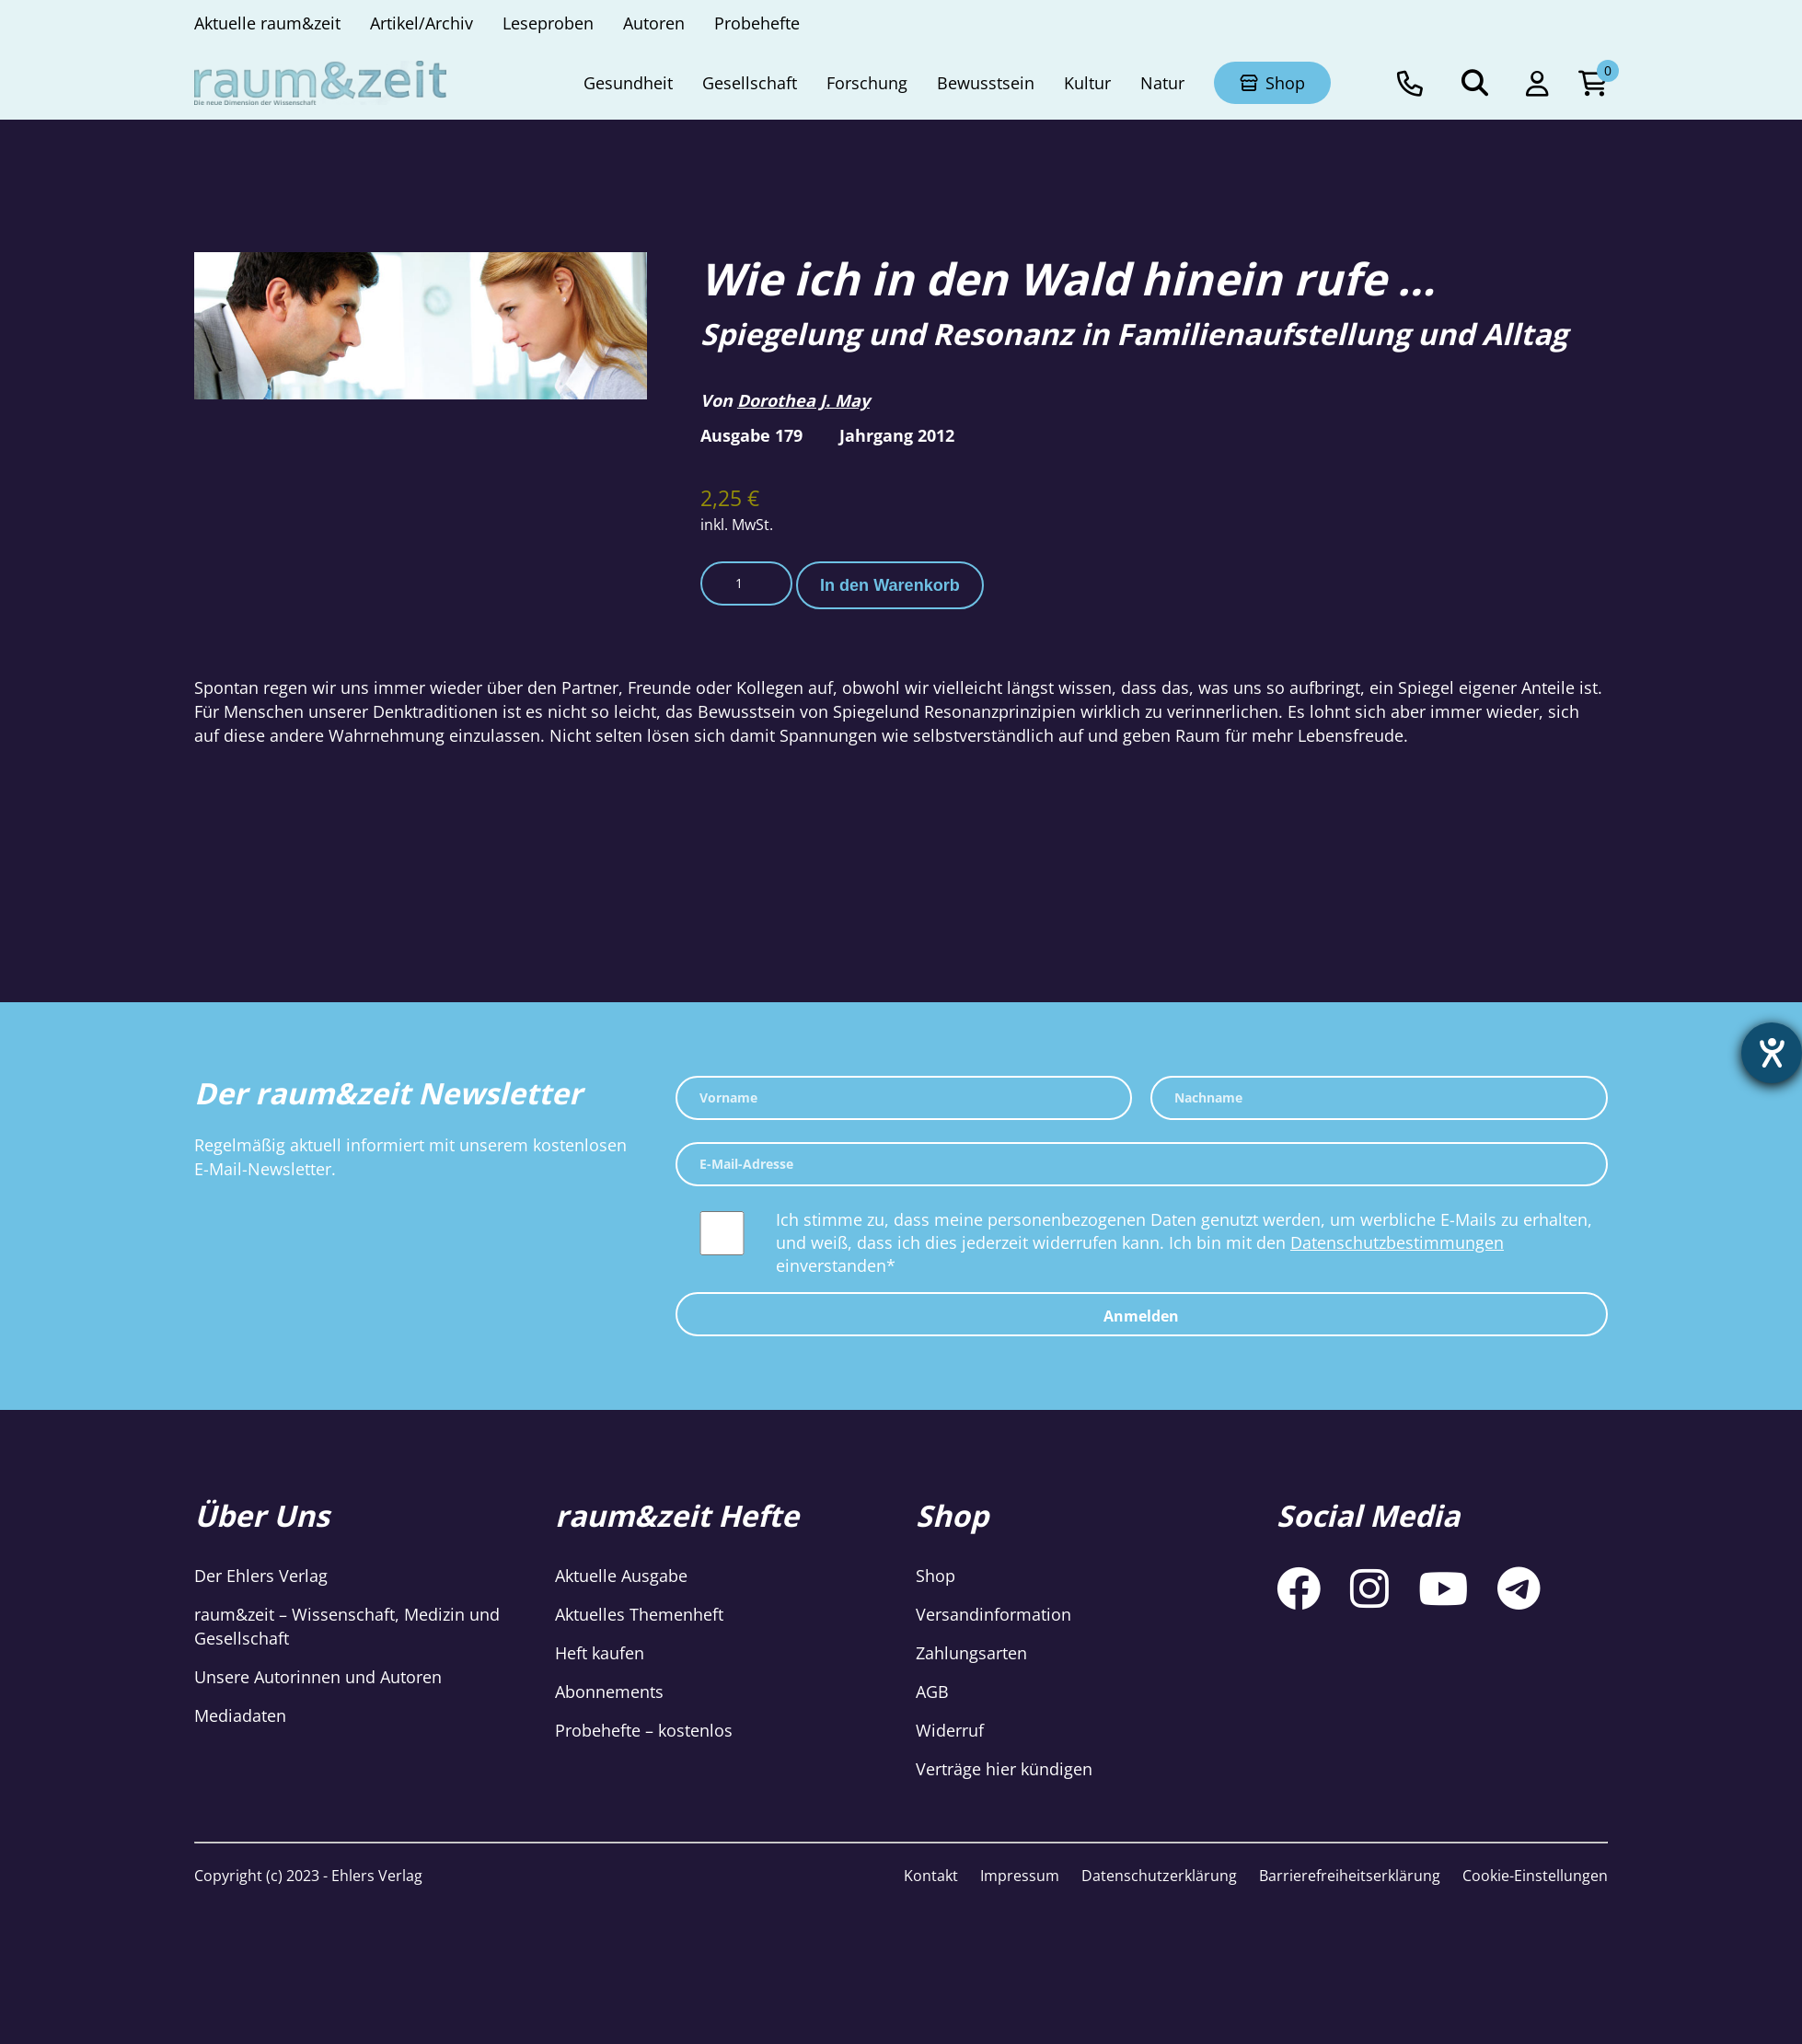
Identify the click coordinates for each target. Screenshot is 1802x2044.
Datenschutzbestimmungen (1397, 1242)
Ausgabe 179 (751, 435)
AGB (932, 1691)
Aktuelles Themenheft (639, 1614)
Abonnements (609, 1691)
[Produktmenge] (746, 583)
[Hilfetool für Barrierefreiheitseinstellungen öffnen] (1771, 1052)
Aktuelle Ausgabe (621, 1576)
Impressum (1019, 1875)
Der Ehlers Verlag (261, 1576)
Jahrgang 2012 (896, 435)
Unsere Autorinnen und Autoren (318, 1677)
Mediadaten (240, 1715)
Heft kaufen (599, 1653)
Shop (935, 1576)
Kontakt (931, 1875)
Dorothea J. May (803, 400)
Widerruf (950, 1730)
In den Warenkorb (890, 585)
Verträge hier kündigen (1004, 1769)
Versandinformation (993, 1614)
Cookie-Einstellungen (1535, 1875)
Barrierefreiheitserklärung (1349, 1875)
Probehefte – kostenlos (644, 1730)
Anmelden (1141, 1316)
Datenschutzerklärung (1159, 1875)
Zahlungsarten (971, 1653)
